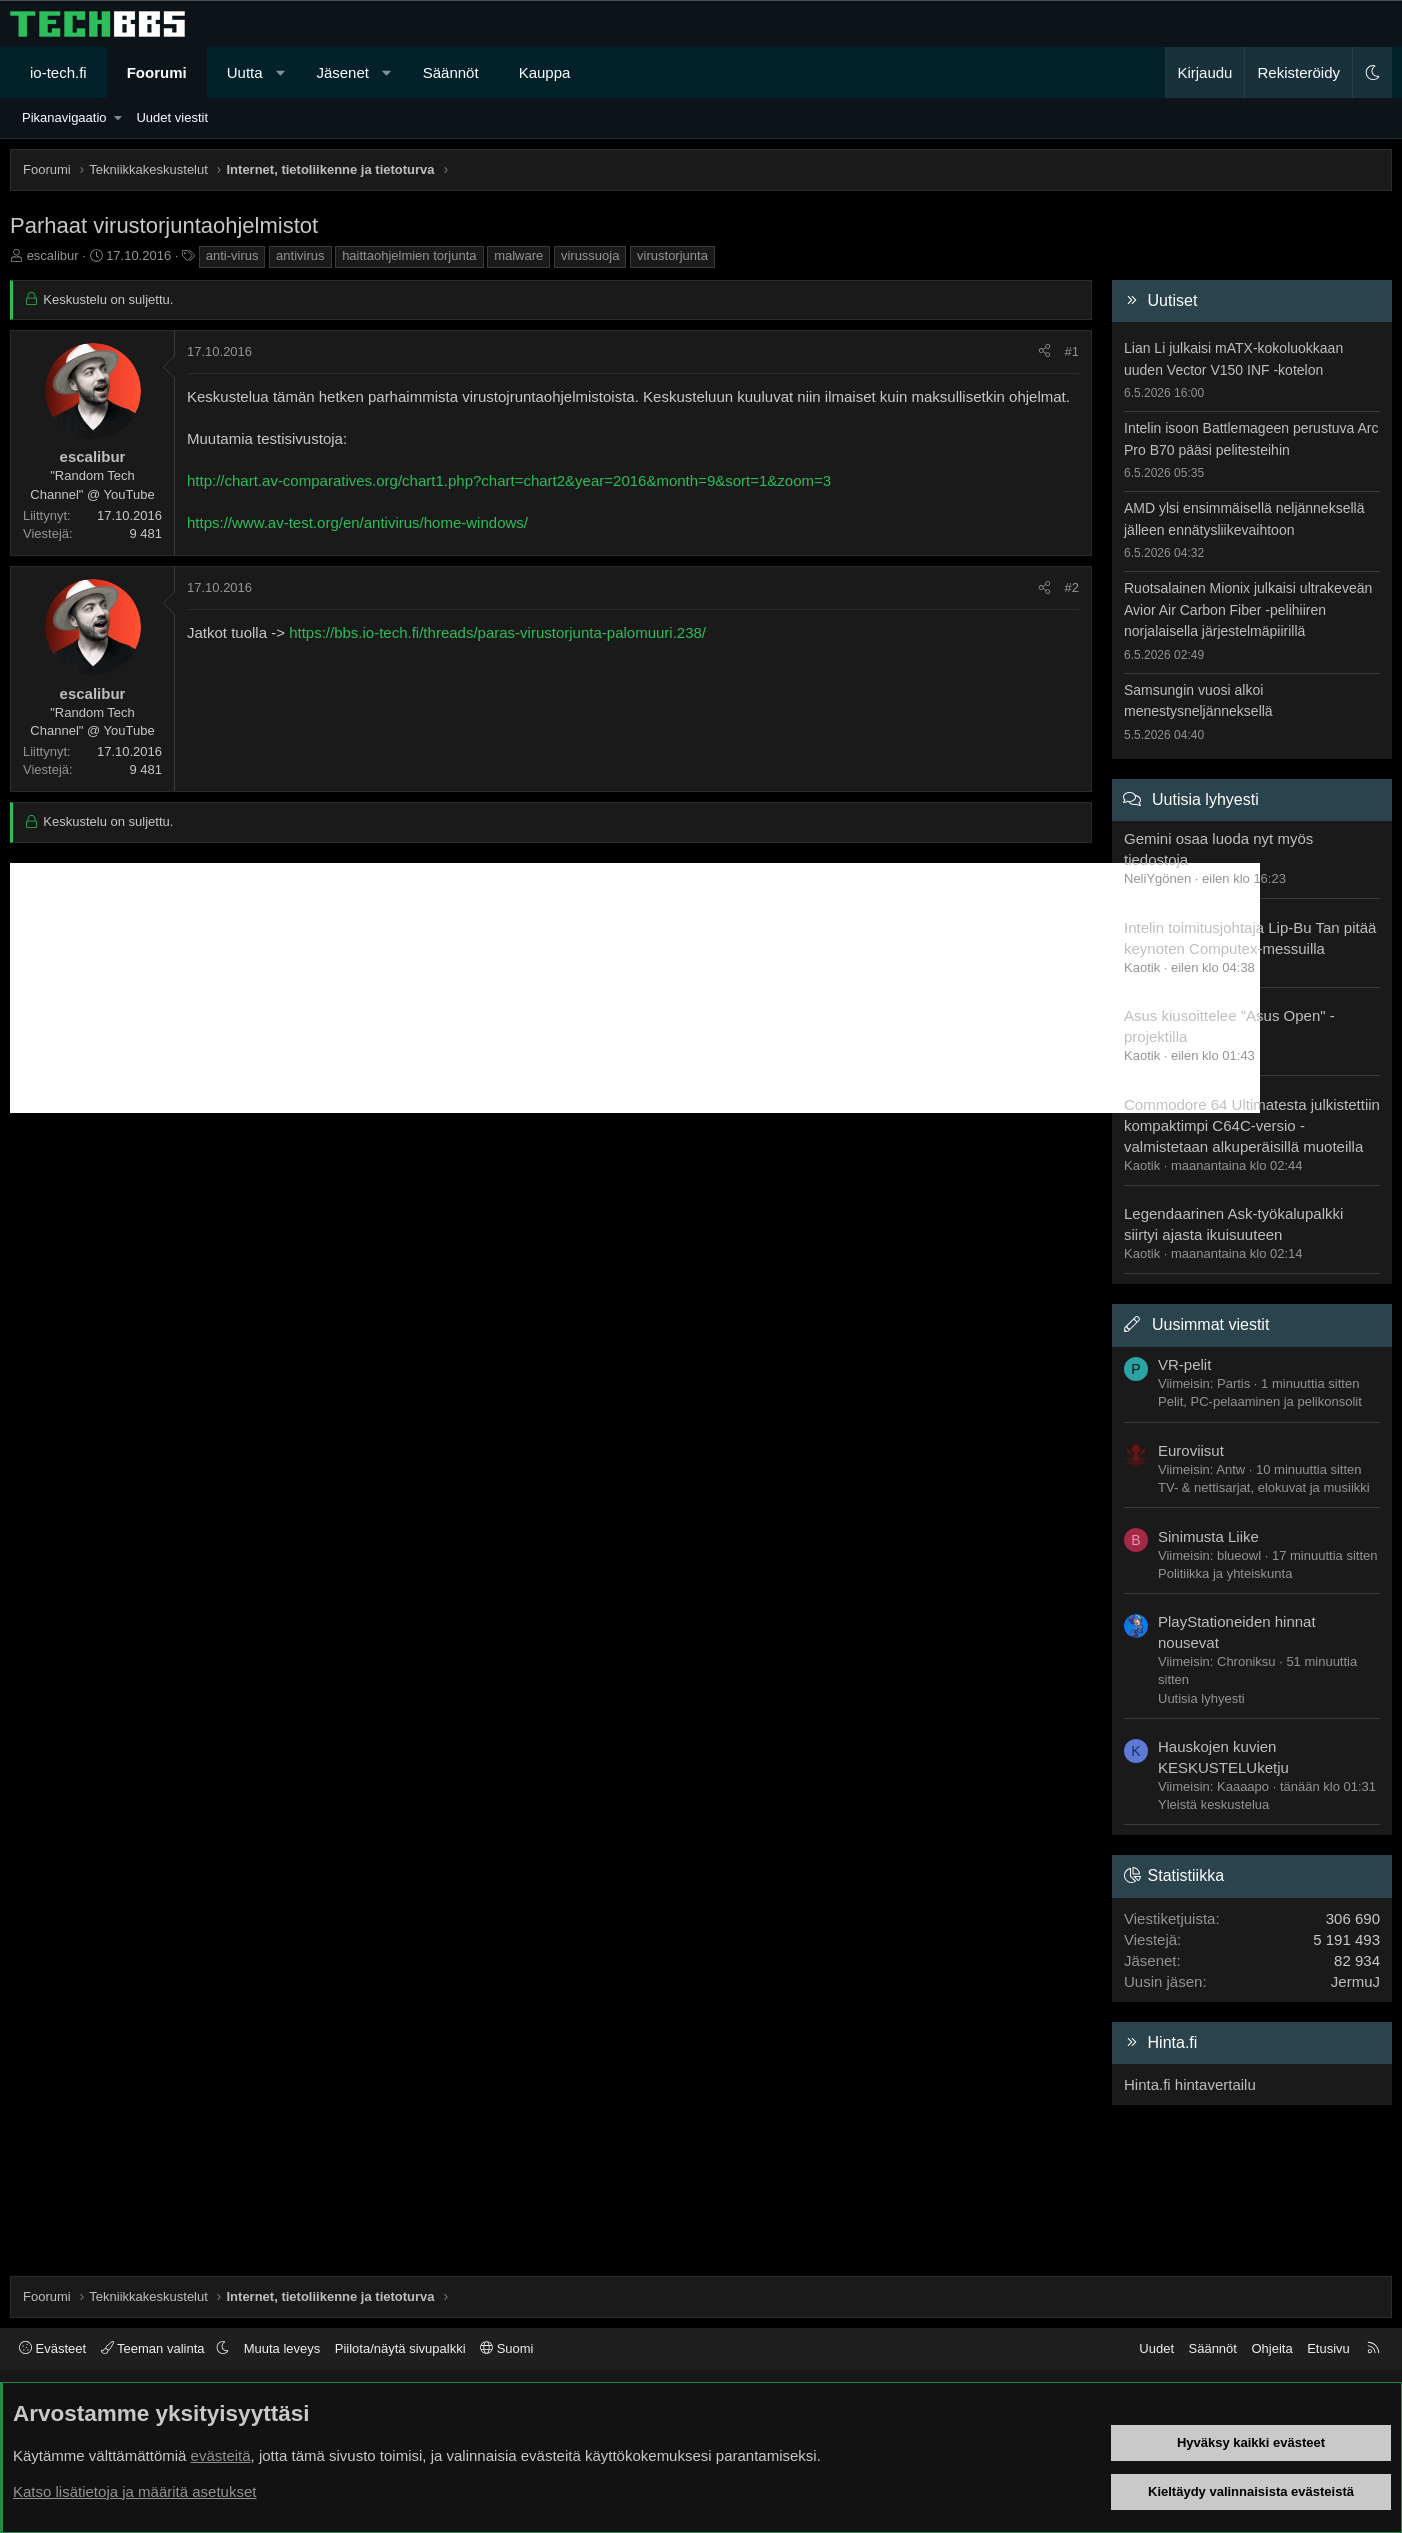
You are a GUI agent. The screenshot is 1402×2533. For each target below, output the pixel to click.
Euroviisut (1191, 1450)
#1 (1072, 351)
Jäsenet (342, 72)
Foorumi (157, 72)
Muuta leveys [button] (282, 2348)
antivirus (300, 255)
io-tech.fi (58, 72)
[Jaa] (1044, 352)
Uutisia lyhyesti (1205, 799)
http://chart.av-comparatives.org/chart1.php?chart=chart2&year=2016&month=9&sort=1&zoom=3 (509, 480)
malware (518, 255)
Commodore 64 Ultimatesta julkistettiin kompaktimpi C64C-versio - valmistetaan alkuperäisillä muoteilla (1252, 1125)
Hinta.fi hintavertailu (1190, 2084)
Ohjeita (1271, 2348)
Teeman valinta (154, 2348)
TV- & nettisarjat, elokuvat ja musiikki (1264, 1487)
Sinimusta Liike (1208, 1536)
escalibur (53, 255)
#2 (1072, 587)
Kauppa (545, 72)
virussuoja (590, 255)
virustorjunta (672, 255)
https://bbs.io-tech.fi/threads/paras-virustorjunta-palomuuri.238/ (497, 632)
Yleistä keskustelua (1213, 1804)
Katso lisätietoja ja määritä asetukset (134, 2491)
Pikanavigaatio (64, 117)
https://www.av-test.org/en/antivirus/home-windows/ (357, 522)
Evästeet (52, 2348)
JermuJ (1355, 1981)
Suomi (506, 2348)
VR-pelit (1184, 1364)
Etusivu (1328, 2348)
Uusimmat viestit (1210, 1324)
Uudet (1156, 2348)
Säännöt (451, 72)
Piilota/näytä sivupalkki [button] (400, 2348)
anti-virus (232, 255)
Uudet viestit (172, 117)
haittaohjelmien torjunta (409, 255)
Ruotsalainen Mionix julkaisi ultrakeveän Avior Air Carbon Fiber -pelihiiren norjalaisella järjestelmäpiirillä (1248, 609)
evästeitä (221, 2455)
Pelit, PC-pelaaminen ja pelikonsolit (1260, 1401)
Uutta (245, 72)
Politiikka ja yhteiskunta (1225, 1573)
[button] (280, 72)
